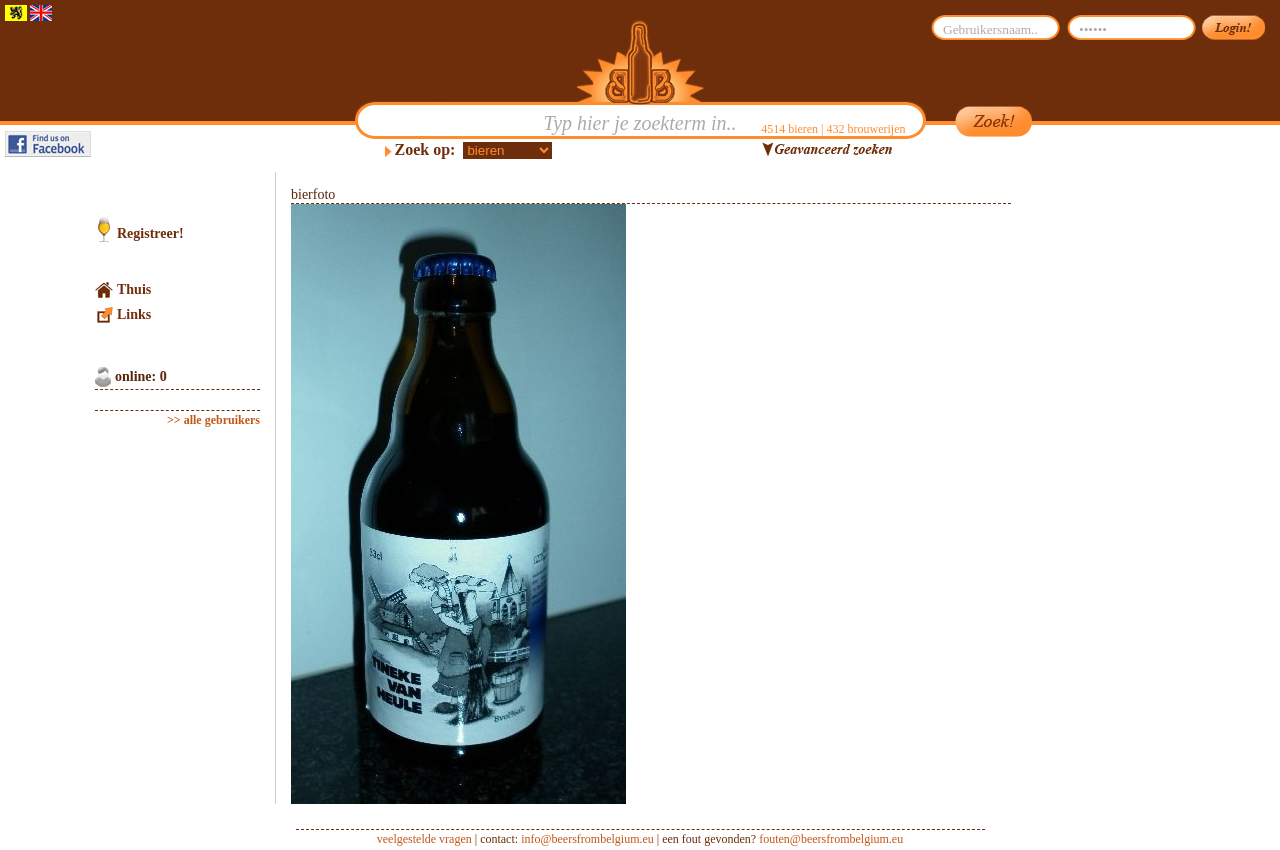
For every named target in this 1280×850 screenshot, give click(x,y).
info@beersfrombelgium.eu (587, 839)
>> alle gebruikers (213, 420)
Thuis (134, 289)
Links (134, 314)
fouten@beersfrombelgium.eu (831, 839)
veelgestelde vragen (424, 839)
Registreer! (150, 233)
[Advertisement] (1106, 472)
